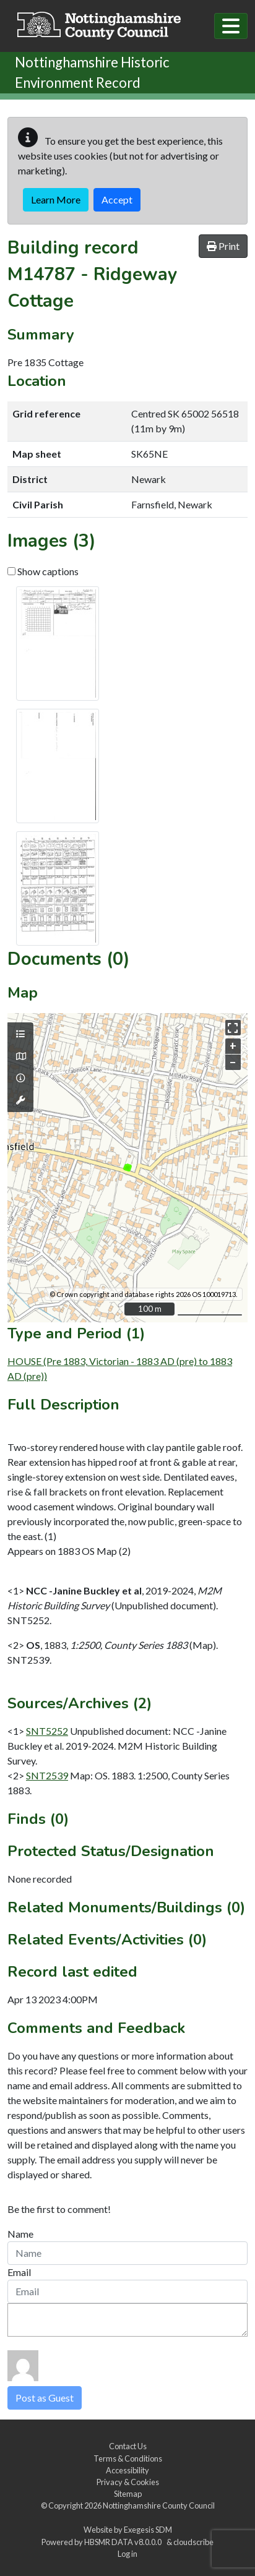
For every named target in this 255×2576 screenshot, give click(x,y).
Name (20, 2234)
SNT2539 (47, 1775)
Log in (127, 2554)
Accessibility (127, 2470)
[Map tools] (20, 1100)
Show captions (43, 571)
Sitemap (128, 2494)
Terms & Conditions (127, 2458)
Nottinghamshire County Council (159, 2505)
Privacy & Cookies (128, 2482)
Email (19, 2272)
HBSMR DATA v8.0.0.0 (124, 2542)
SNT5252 (47, 1731)
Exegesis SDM (148, 2530)
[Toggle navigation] (231, 26)
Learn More (55, 199)
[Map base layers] (20, 1056)
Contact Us (128, 2446)
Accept (117, 199)
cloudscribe (193, 2542)
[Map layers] (20, 1034)
